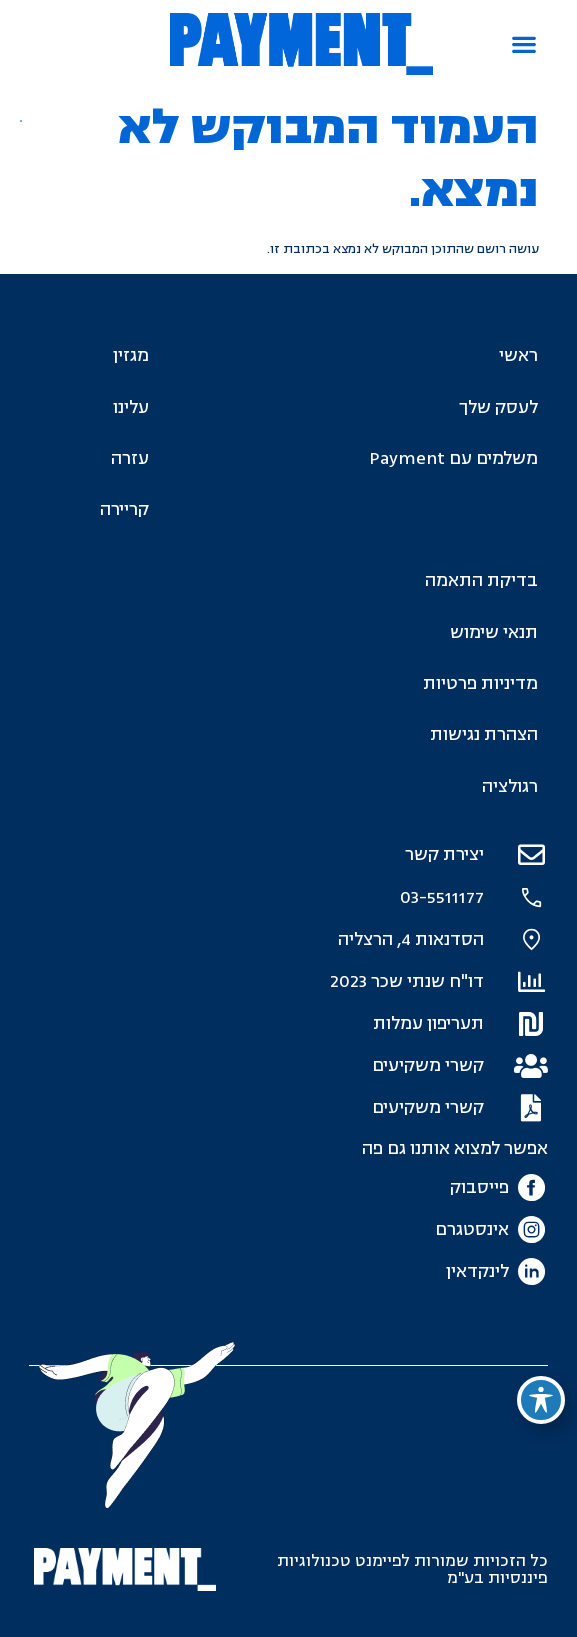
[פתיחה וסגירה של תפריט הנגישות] (541, 1400)
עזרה (130, 458)
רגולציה (510, 786)
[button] (524, 44)
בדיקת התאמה (481, 580)
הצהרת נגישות (484, 734)
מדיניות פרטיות (480, 683)
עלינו (131, 407)
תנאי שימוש (494, 632)
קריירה (124, 509)
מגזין (131, 355)
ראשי (518, 355)
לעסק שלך (498, 407)
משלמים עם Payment (453, 458)
